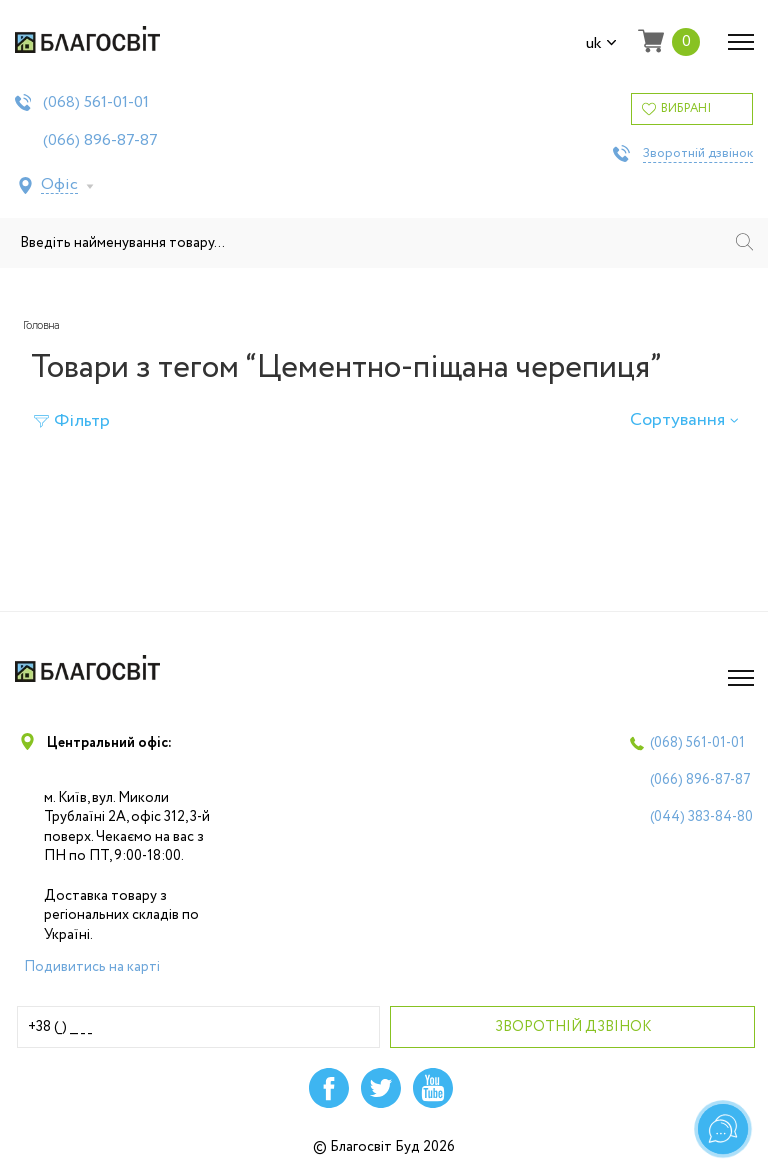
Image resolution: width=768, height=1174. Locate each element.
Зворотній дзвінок (698, 154)
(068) (96, 103)
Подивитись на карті (92, 967)
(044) (701, 817)
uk (601, 44)
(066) (100, 141)
